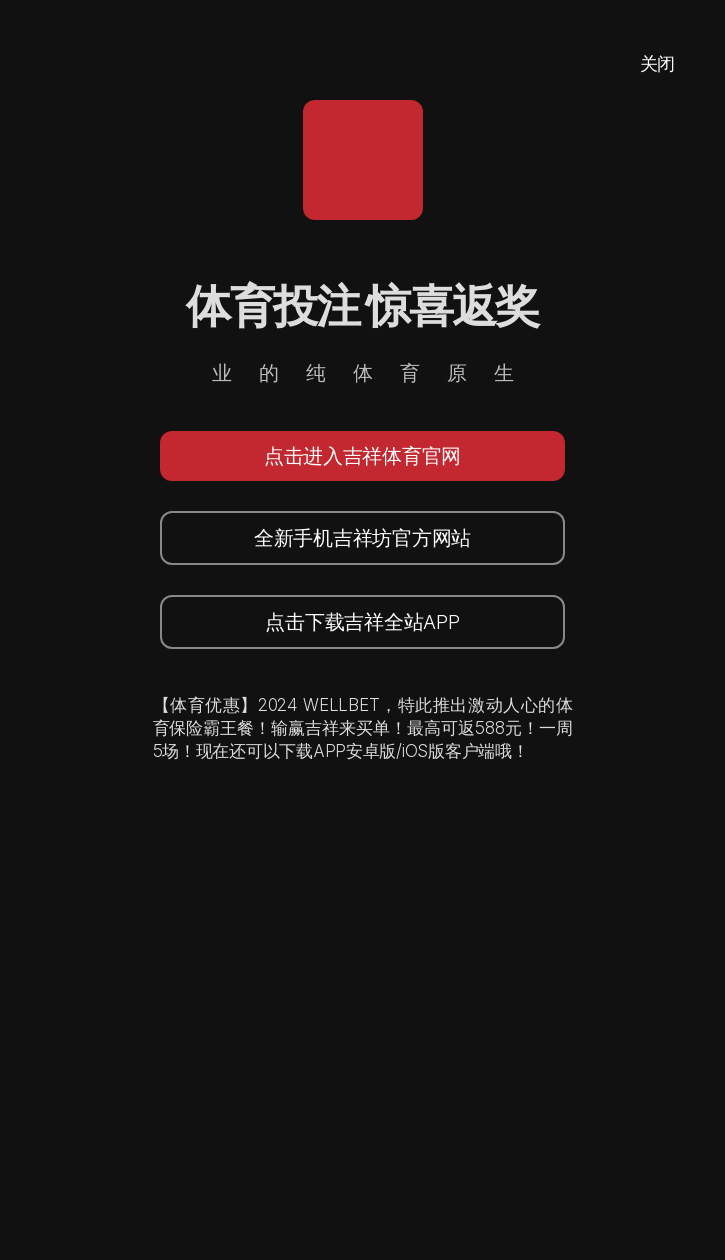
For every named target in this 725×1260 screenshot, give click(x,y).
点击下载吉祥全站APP (362, 622)
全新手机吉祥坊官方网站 (362, 538)
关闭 (657, 63)
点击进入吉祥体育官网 (362, 456)
